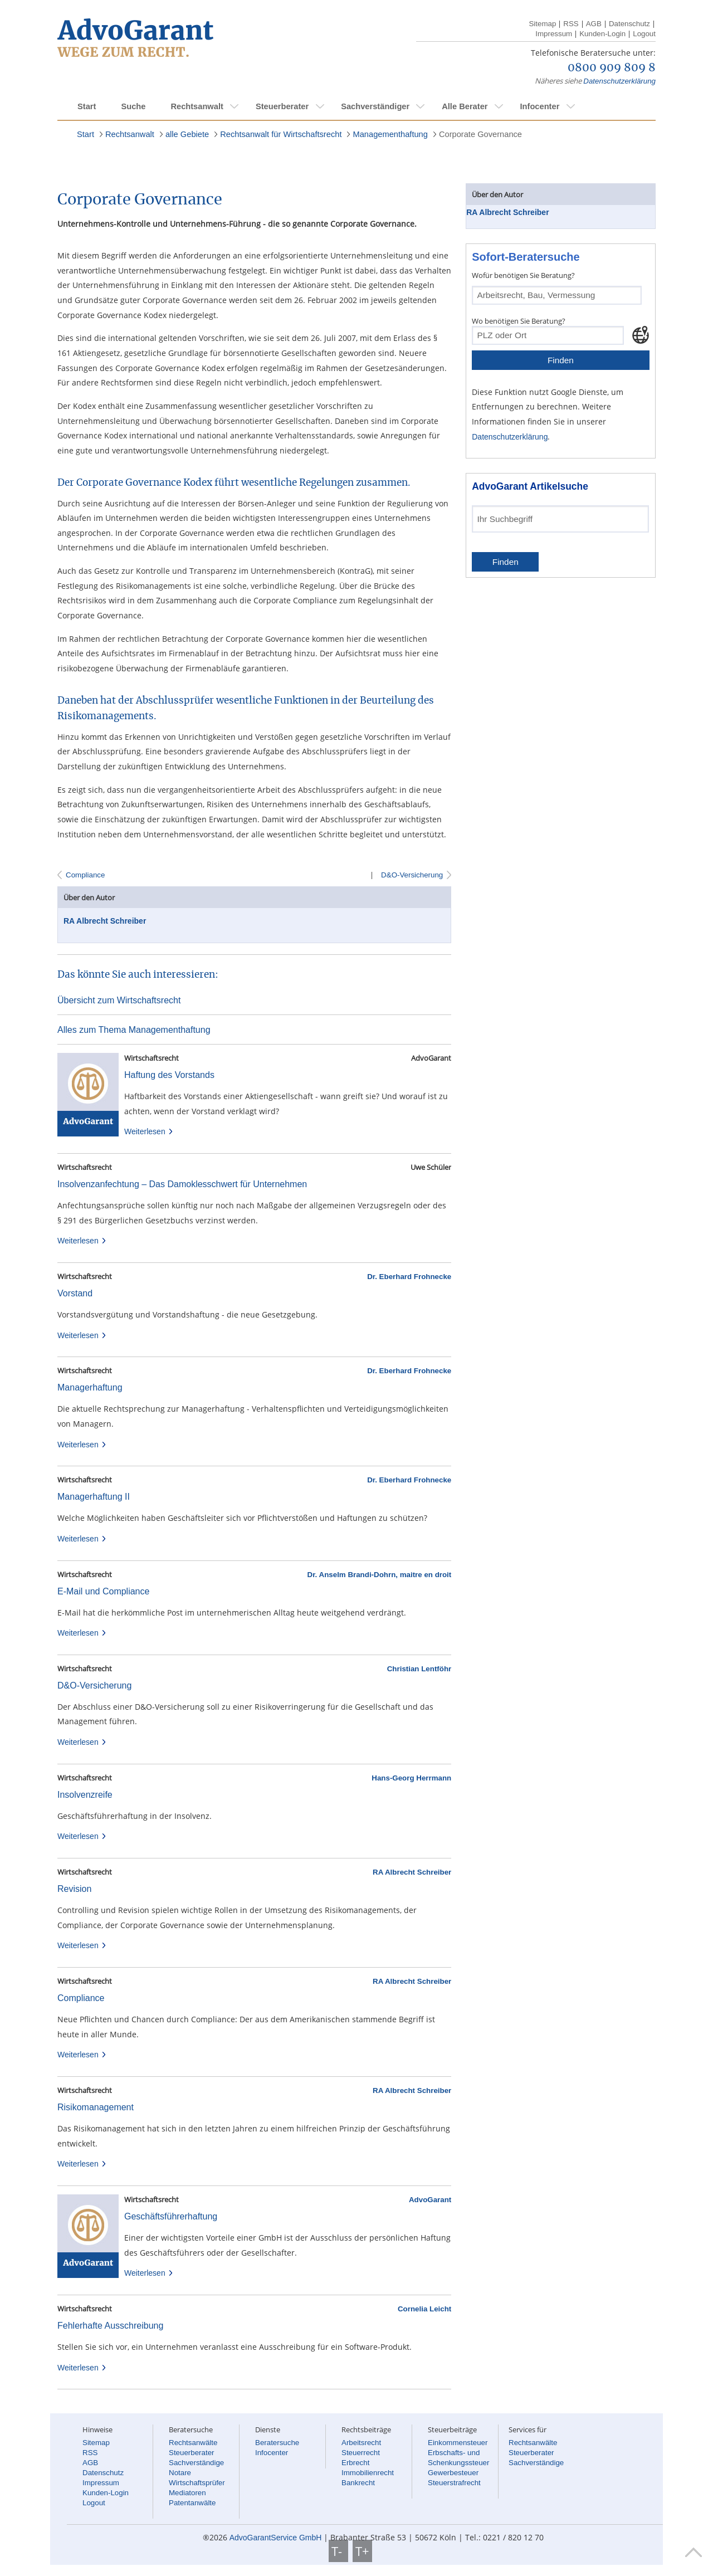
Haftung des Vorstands (169, 1075)
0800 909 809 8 (612, 68)
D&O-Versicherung (411, 875)
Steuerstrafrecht (454, 2483)
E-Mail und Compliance (103, 1591)
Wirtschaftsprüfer (197, 2483)
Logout (644, 34)
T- (338, 2551)
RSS (570, 23)
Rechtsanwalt (196, 106)
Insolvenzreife (85, 1794)
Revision (74, 1889)
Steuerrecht (360, 2452)
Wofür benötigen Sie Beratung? (523, 275)
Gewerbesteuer (453, 2472)
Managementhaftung (390, 134)
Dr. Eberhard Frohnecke (409, 1276)
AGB (594, 23)
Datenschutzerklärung (619, 81)
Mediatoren (187, 2493)
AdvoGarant (430, 2200)
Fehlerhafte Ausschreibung (110, 2325)
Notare (180, 2472)
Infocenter (539, 106)
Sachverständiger (375, 106)
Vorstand (74, 1293)
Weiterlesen (149, 1131)
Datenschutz (629, 23)
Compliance (85, 875)
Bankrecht (358, 2483)
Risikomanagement (95, 2107)
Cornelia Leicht (424, 2309)
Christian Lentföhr (419, 1669)
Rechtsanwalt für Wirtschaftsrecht (280, 134)
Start (86, 106)
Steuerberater (282, 106)
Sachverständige (196, 2462)
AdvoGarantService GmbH (275, 2537)
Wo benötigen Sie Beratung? (518, 321)
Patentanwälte (192, 2503)
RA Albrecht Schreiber (105, 920)
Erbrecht (355, 2462)
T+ (362, 2551)
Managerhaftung (90, 1387)
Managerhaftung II (93, 1496)
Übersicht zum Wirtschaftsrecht (118, 1000)
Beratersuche (277, 2442)
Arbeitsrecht (361, 2442)
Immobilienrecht (367, 2472)
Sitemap (542, 23)
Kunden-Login (602, 34)
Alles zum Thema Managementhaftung (134, 1030)
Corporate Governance (480, 134)
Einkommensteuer (457, 2442)
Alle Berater (464, 106)
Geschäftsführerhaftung (170, 2216)
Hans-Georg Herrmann (411, 1778)
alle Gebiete (187, 134)
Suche (133, 106)
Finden (561, 360)
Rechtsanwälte (193, 2442)
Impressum (553, 34)
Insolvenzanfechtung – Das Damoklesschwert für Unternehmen (182, 1184)
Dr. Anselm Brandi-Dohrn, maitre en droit (379, 1574)
